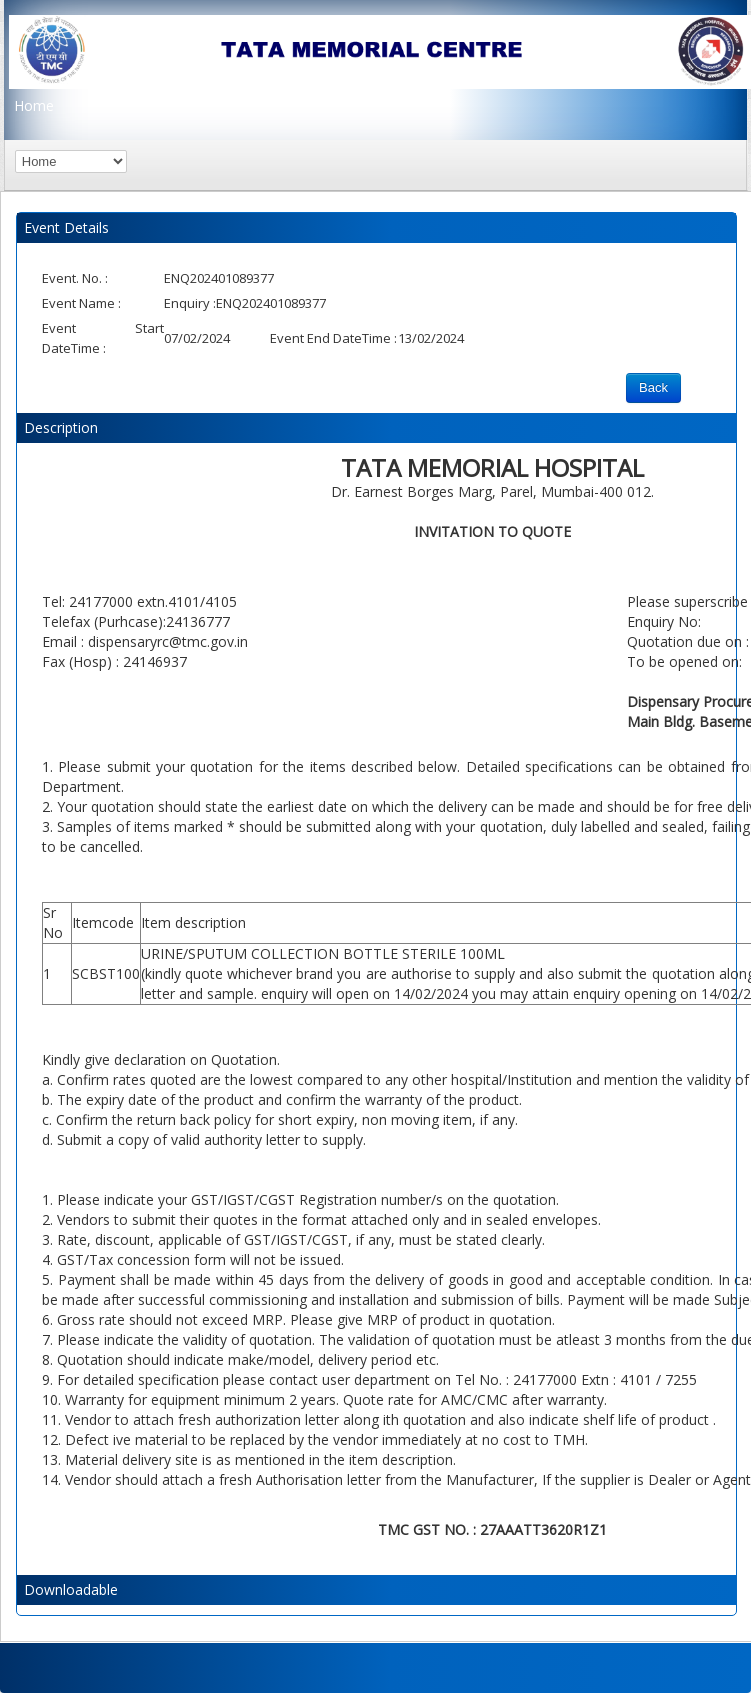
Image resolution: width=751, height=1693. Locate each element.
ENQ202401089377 (219, 278)
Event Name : (81, 303)
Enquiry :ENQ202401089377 (245, 303)
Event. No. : (75, 278)
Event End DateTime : (333, 338)
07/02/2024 (197, 338)
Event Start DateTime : (103, 338)
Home (34, 105)
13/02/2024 (431, 338)
